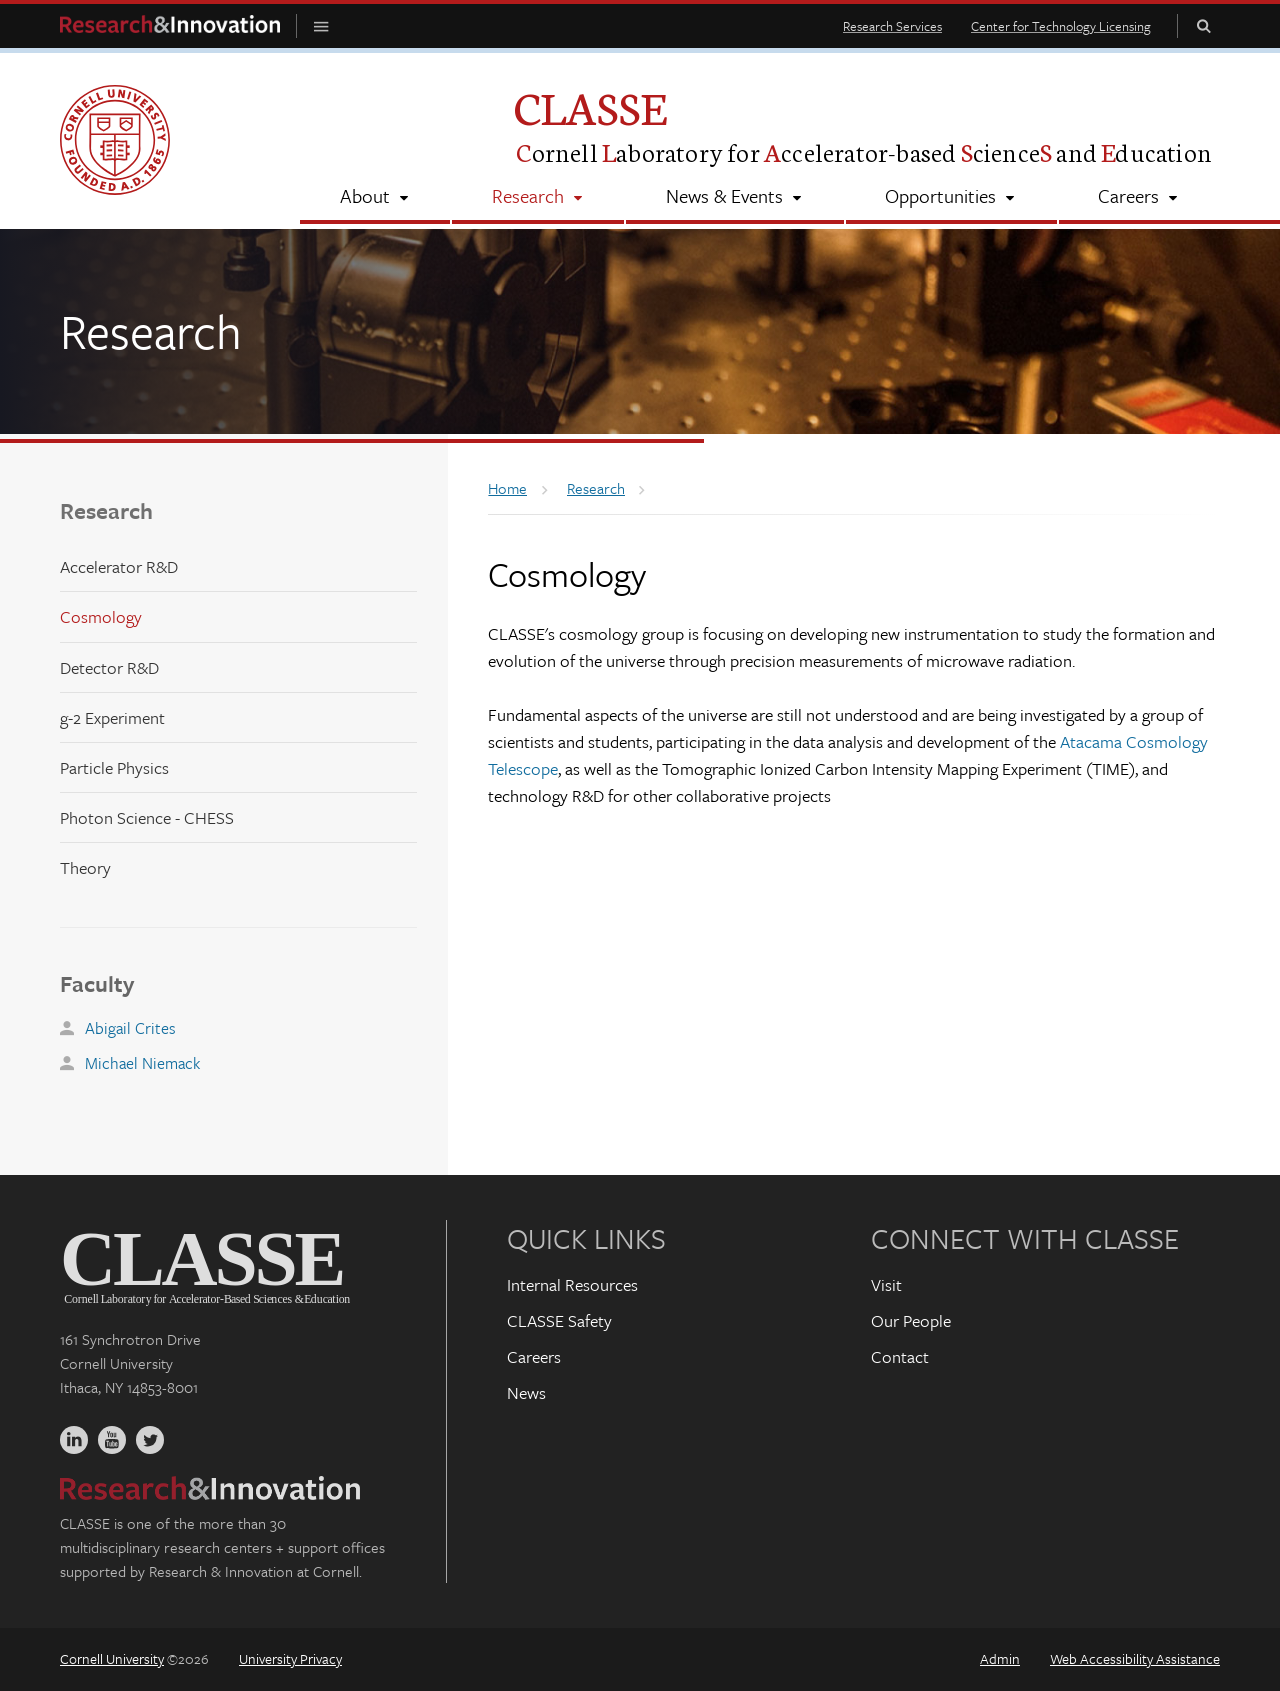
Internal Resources (572, 1284)
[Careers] (1139, 198)
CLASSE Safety (559, 1320)
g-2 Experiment (112, 717)
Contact (900, 1356)
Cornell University (112, 1658)
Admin (1000, 1658)
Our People (911, 1320)
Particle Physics (114, 767)
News (526, 1392)
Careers (534, 1356)
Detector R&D (109, 667)
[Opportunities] (951, 198)
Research (106, 510)
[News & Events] (734, 198)
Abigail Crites (130, 1028)
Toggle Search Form (1204, 25)
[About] (375, 198)
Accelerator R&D (119, 566)
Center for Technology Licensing (1061, 26)
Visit (886, 1284)
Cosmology (101, 616)
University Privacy (290, 1658)
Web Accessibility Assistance (1135, 1658)
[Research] (538, 198)
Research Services (892, 26)
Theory (85, 867)
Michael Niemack (142, 1063)
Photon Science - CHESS (147, 817)
